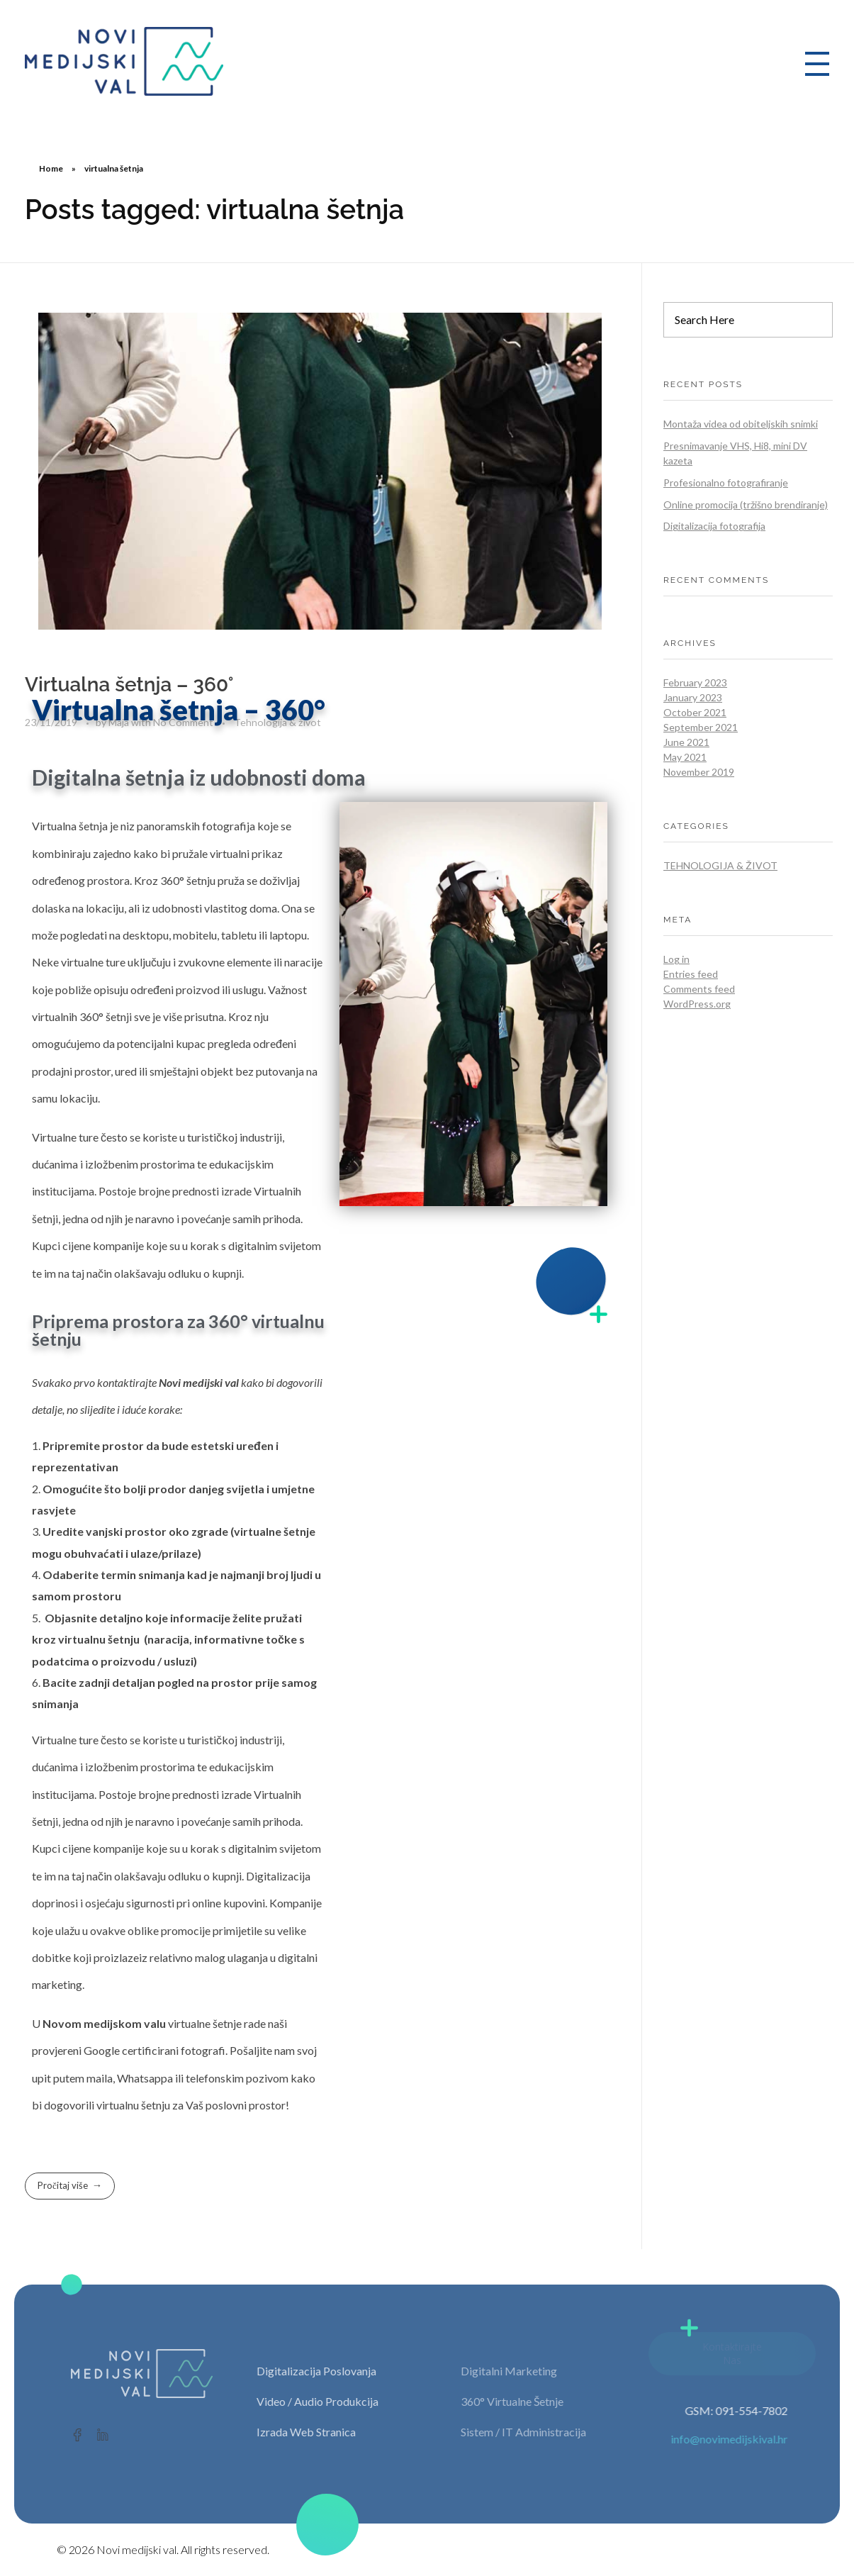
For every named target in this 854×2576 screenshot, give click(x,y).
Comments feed (699, 989)
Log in (676, 959)
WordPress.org (697, 1004)
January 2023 (692, 697)
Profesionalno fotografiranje (725, 482)
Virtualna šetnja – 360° (129, 684)
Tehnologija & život (720, 865)
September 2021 (700, 727)
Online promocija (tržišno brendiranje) (745, 504)
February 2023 (695, 682)
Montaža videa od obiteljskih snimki (740, 424)
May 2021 (685, 757)
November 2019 (698, 772)
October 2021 (694, 712)
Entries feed (690, 974)
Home (51, 168)
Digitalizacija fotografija (714, 526)
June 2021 (686, 742)
